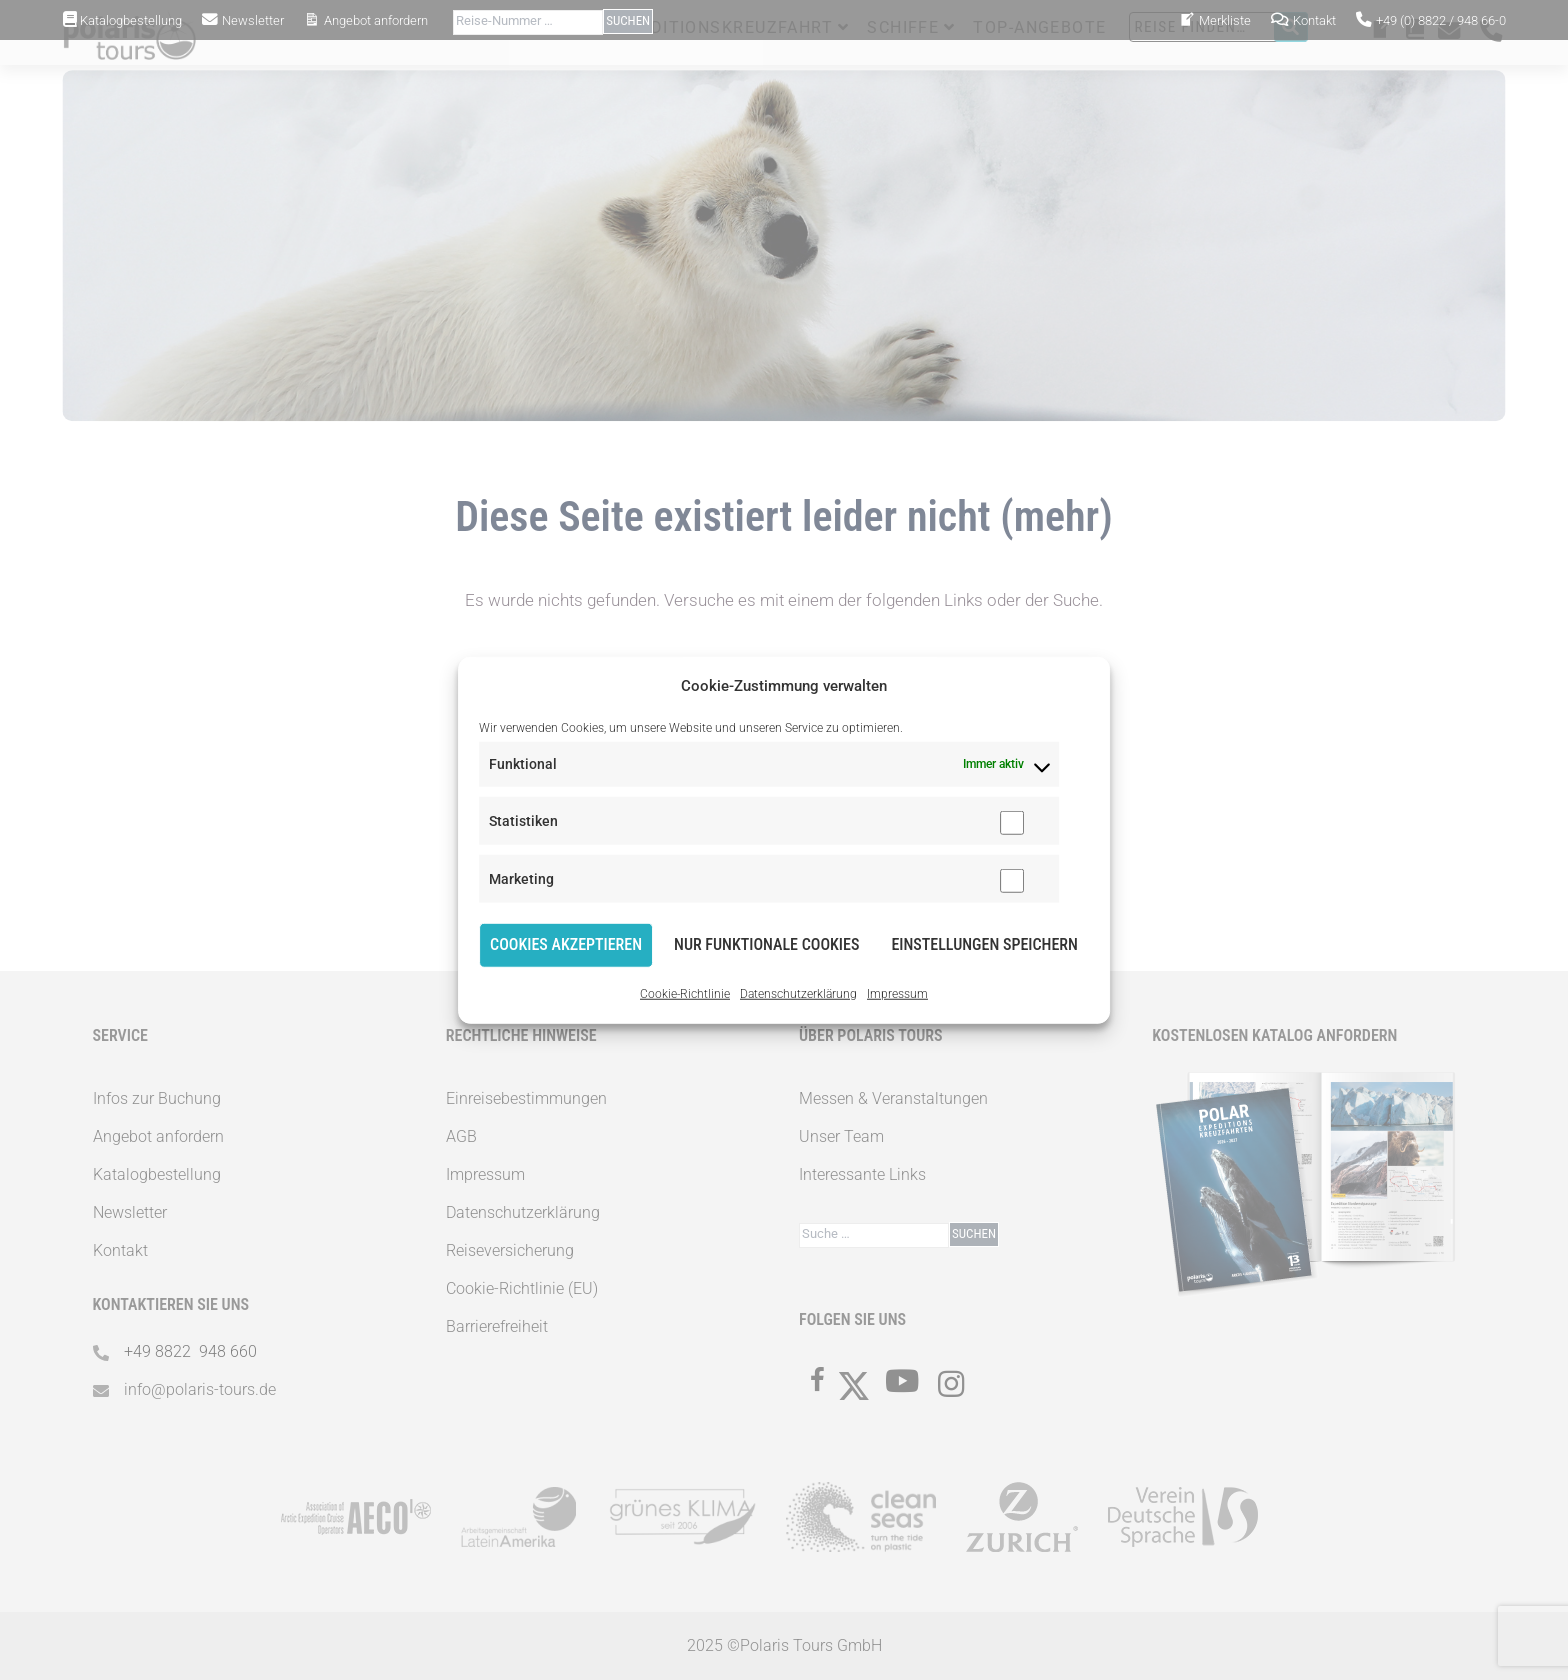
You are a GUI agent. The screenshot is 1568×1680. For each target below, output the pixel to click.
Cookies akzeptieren (566, 944)
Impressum (897, 994)
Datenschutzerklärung (798, 994)
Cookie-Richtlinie (685, 994)
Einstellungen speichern (984, 944)
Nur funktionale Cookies (766, 944)
